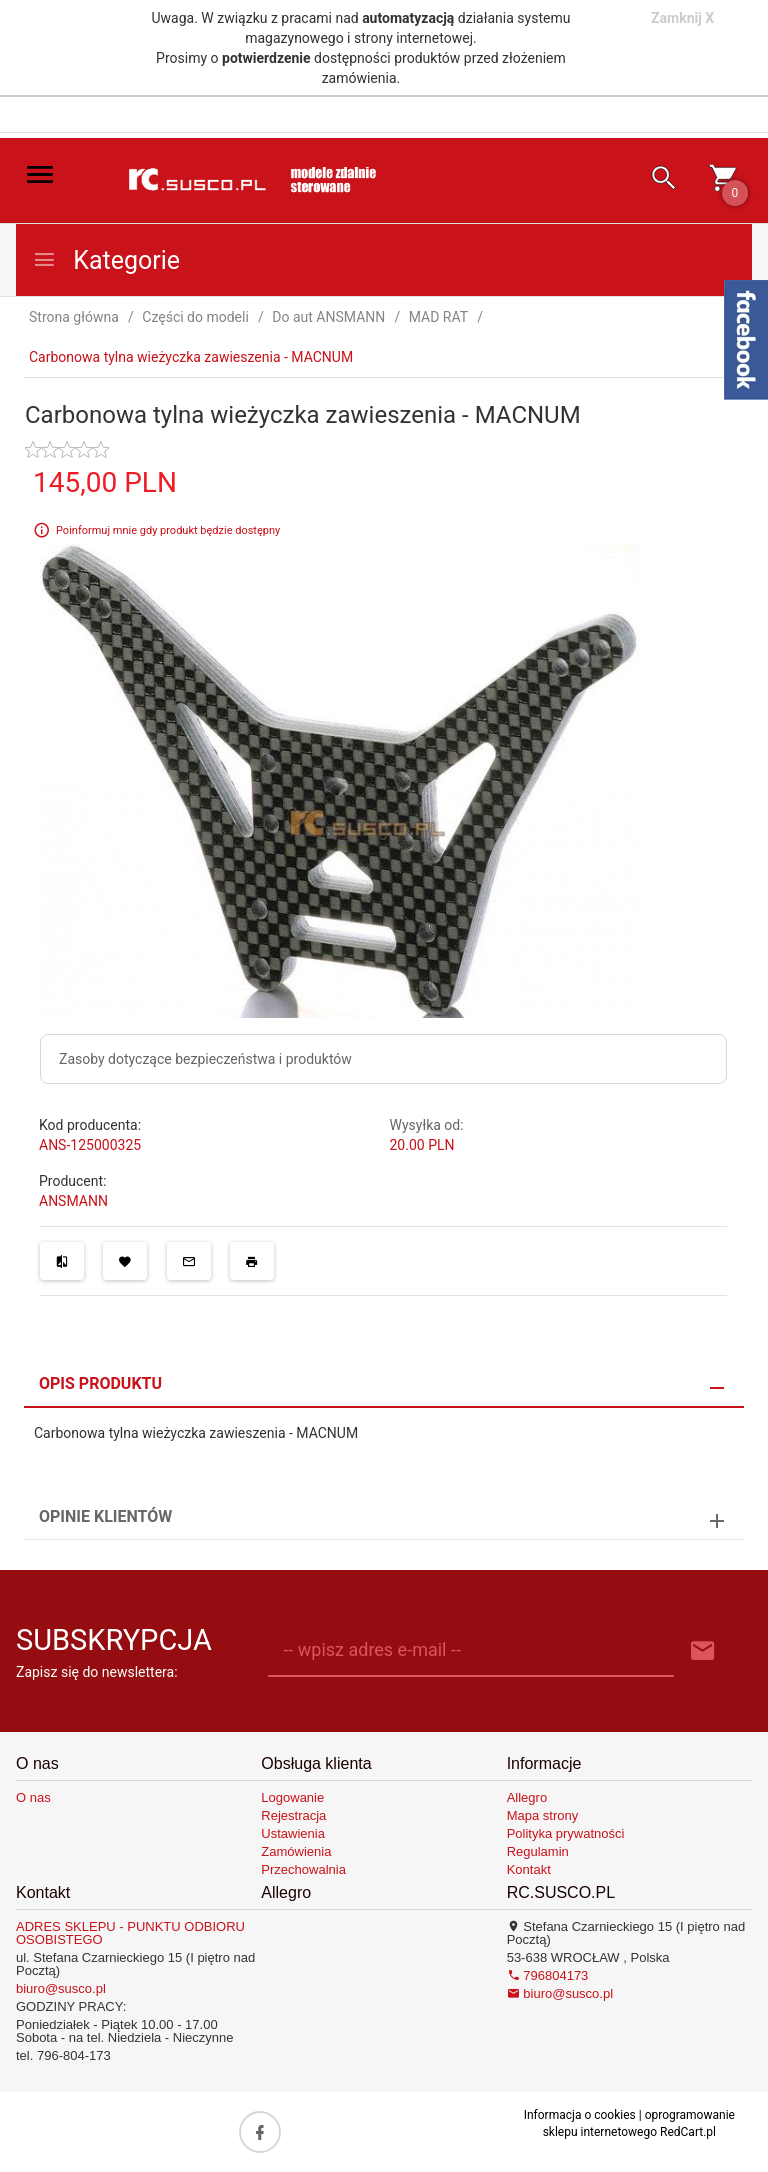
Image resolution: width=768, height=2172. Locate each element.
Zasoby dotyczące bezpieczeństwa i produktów (205, 1059)
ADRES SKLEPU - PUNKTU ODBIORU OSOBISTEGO (130, 1933)
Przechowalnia (303, 1869)
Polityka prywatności (566, 1833)
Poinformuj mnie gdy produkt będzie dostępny (168, 529)
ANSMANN (73, 1201)
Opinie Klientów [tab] (105, 1516)
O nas (33, 1797)
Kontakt (529, 1869)
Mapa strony (543, 1815)
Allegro (527, 1797)
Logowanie (292, 1797)
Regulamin (538, 1851)
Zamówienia (296, 1851)
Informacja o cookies (580, 2115)
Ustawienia (293, 1833)
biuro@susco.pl (61, 1988)
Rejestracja (293, 1815)
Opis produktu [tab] (100, 1383)
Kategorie (106, 260)
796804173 (548, 1975)
